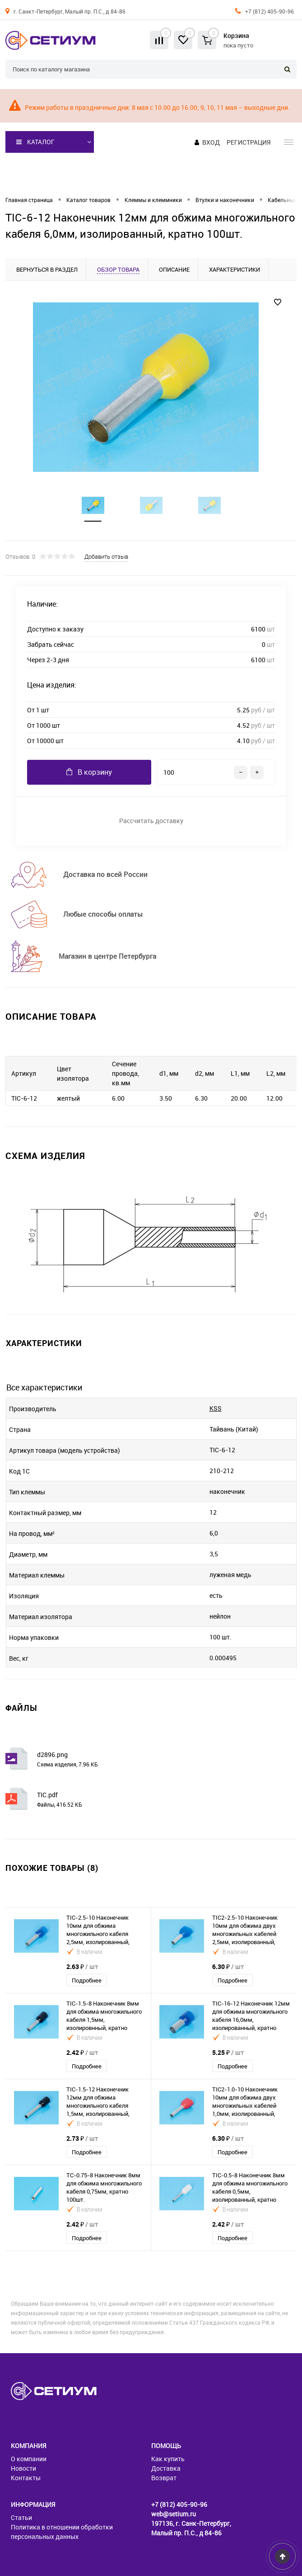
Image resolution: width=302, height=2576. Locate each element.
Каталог (35, 142)
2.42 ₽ (82, 2052)
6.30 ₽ (228, 1966)
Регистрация (248, 142)
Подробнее (87, 1980)
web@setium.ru (173, 2514)
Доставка (166, 2468)
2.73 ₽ (82, 2138)
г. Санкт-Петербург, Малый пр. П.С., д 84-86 (69, 11)
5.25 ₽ (228, 2052)
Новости (23, 2468)
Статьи (21, 2517)
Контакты (26, 2477)
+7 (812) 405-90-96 (269, 11)
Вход (211, 142)
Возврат (164, 2477)
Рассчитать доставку (151, 820)
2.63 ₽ (82, 1966)
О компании (28, 2458)
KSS (215, 1408)
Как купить (168, 2458)
